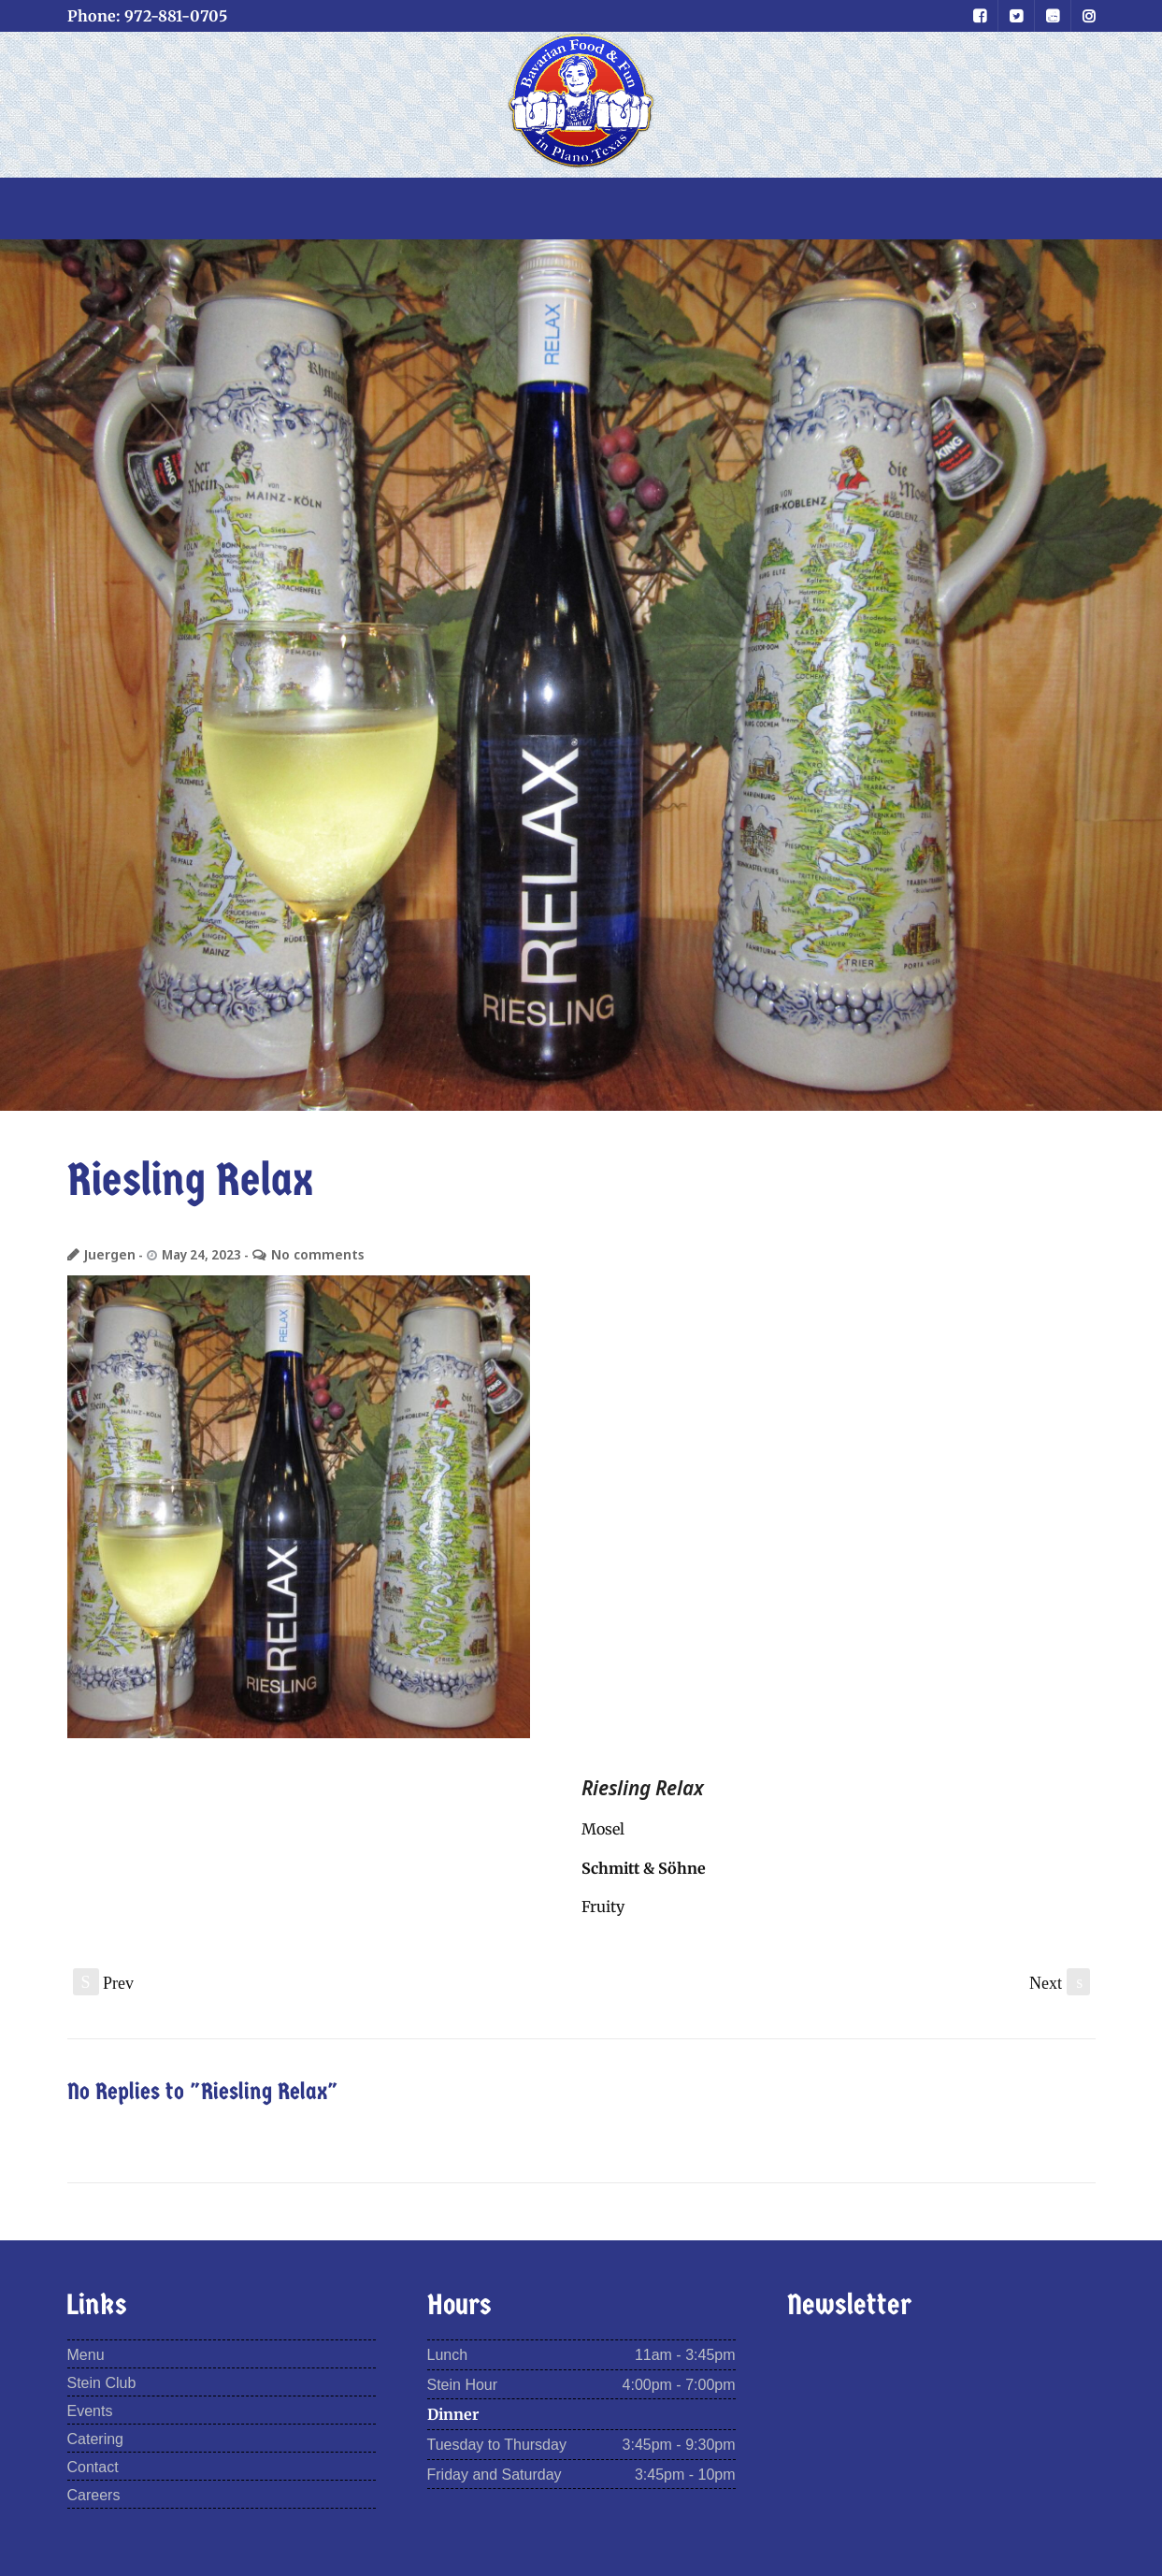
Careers (94, 2495)
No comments (312, 1254)
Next (1059, 1982)
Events (90, 2412)
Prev (104, 1982)
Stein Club (101, 2384)
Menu (86, 2356)
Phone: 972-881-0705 (147, 16)
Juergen (109, 1254)
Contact (93, 2467)
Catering (95, 2439)
